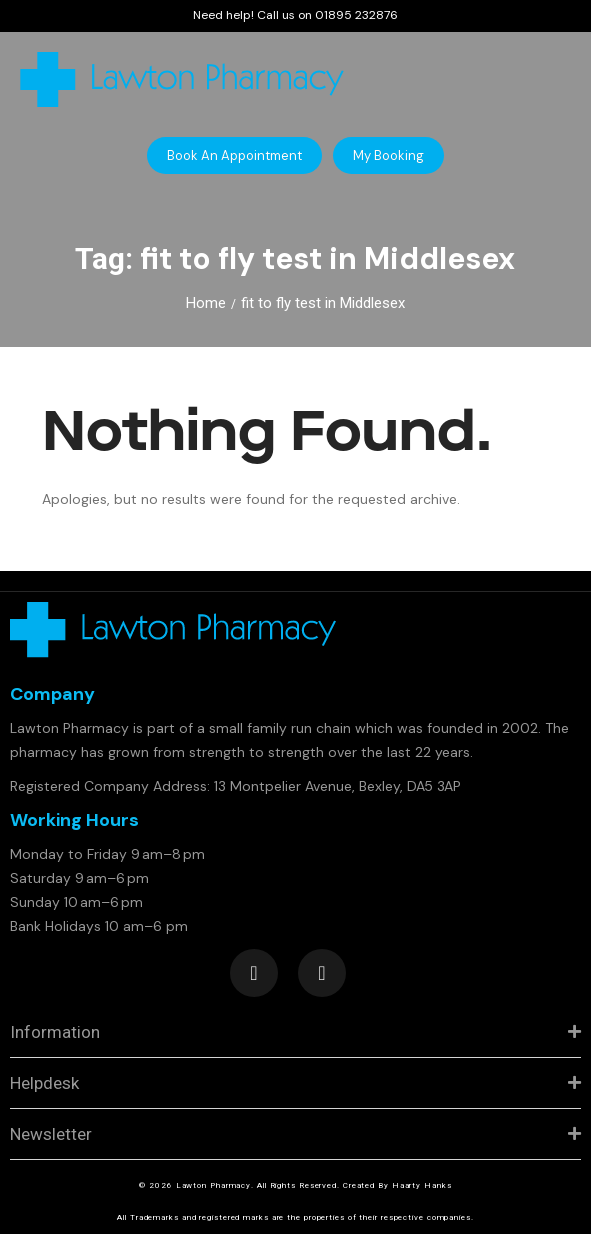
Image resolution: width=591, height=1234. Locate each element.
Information (55, 1032)
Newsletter (51, 1134)
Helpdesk (44, 1083)
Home (206, 303)
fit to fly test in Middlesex (323, 303)
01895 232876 (356, 15)
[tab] (295, 1032)
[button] (234, 155)
